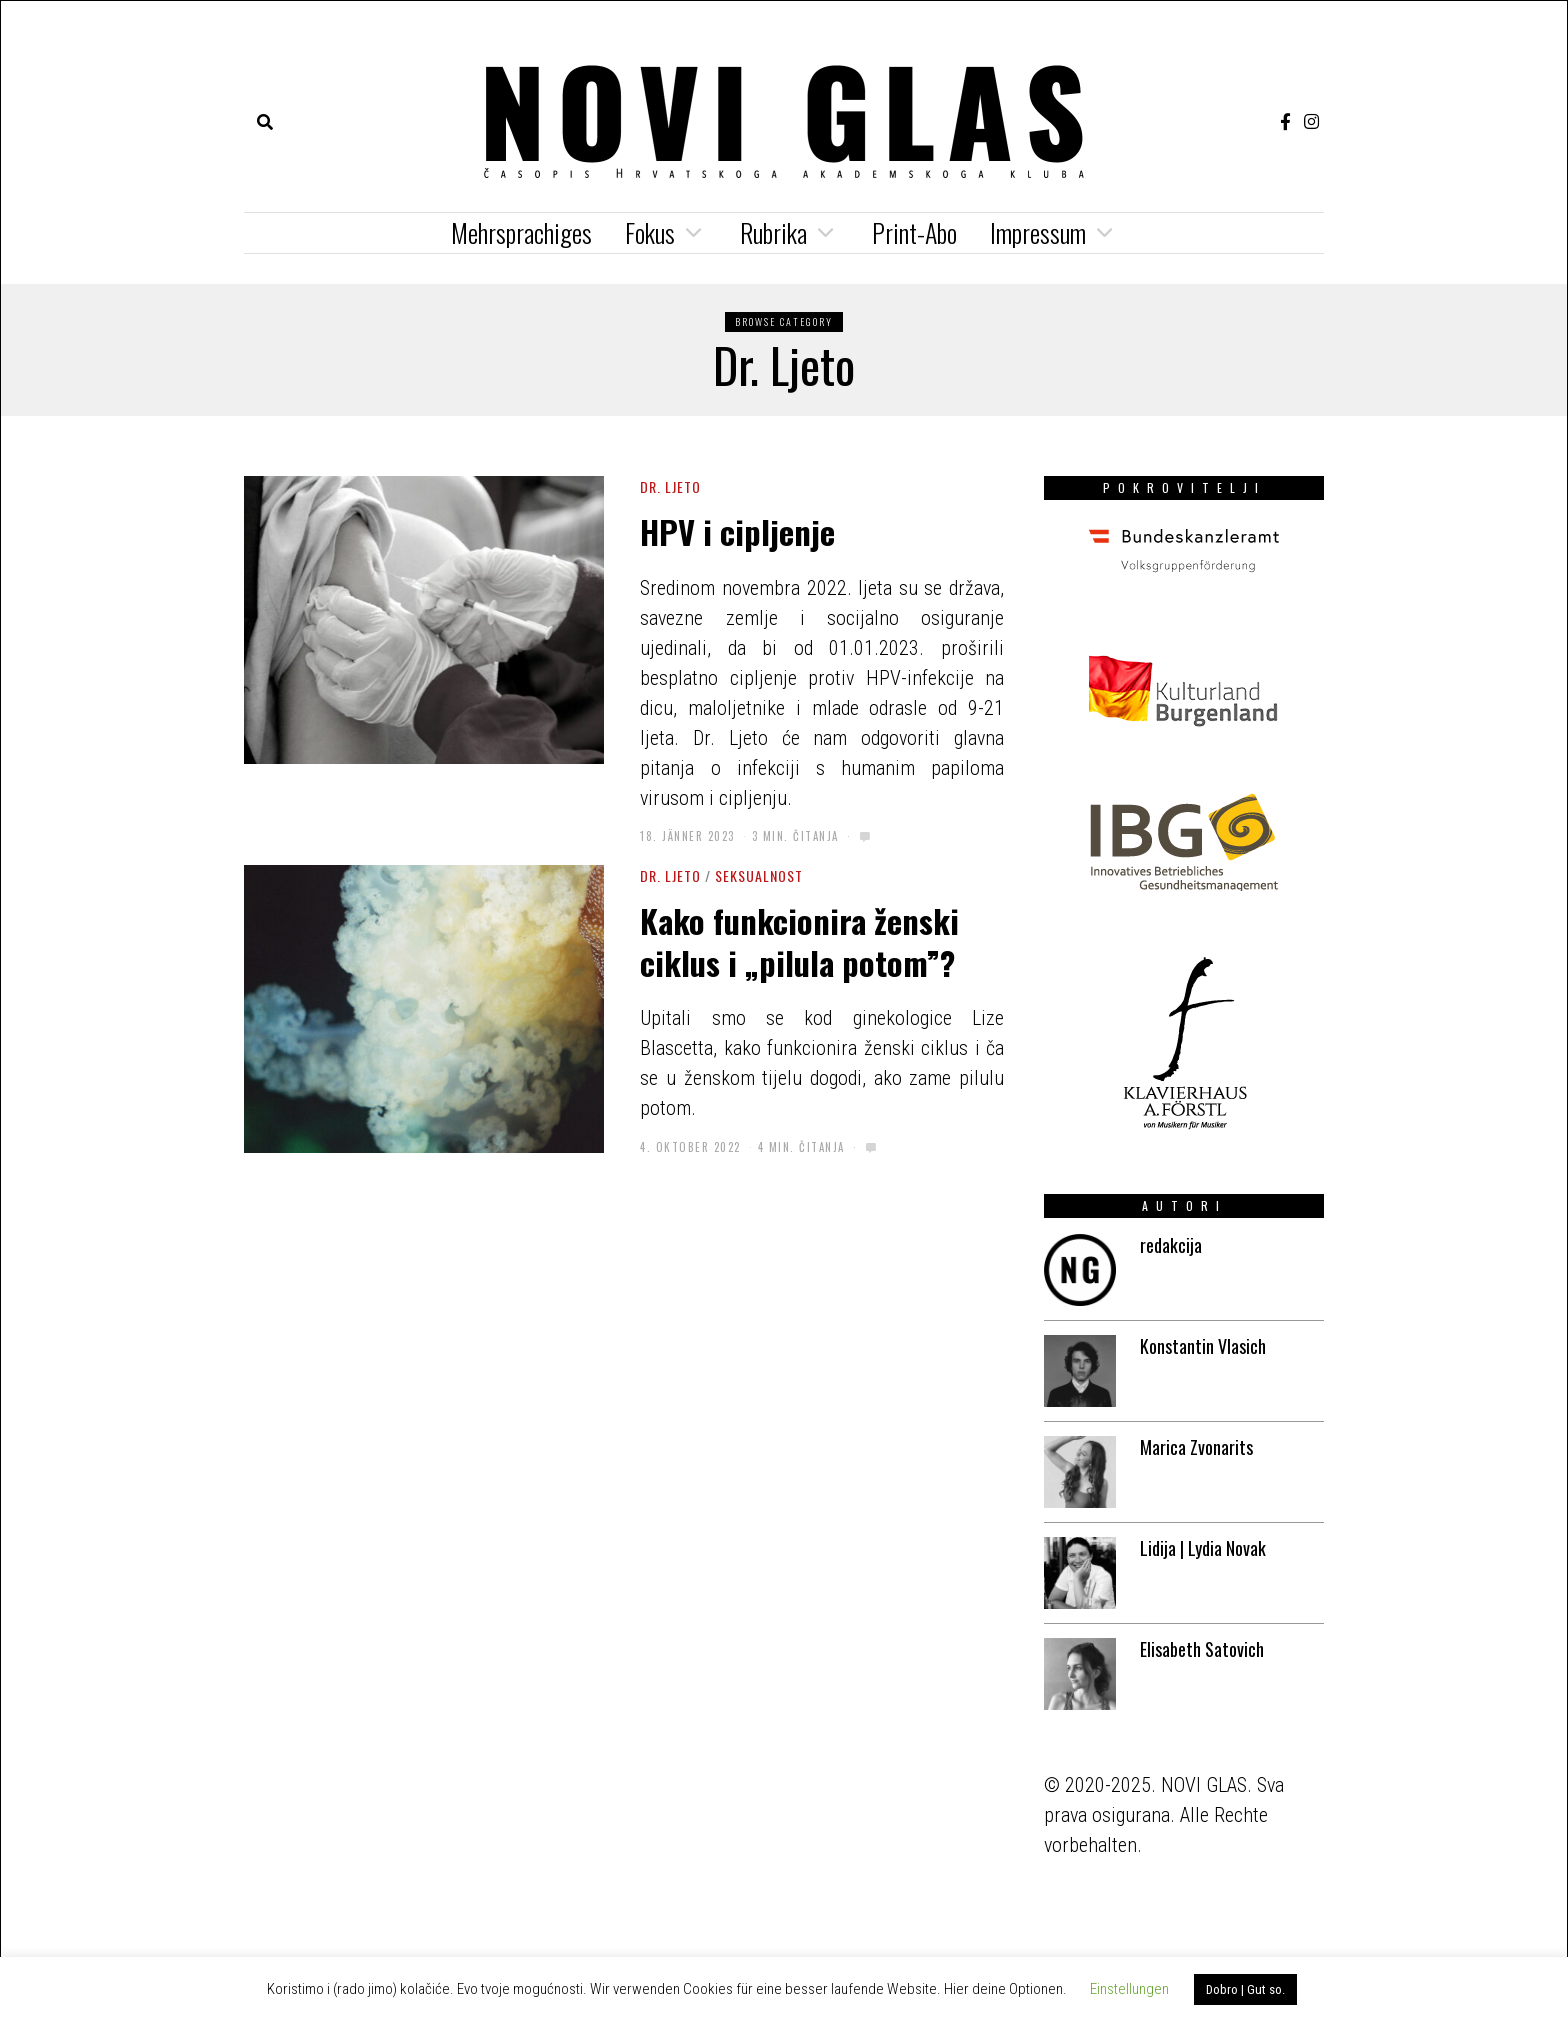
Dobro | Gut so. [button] (1245, 1989)
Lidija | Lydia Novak (1203, 1548)
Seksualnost (759, 875)
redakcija (1171, 1245)
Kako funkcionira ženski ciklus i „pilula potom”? (799, 941)
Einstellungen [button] (1129, 1989)
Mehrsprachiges (521, 232)
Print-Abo (914, 232)
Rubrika (773, 232)
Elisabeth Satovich (1202, 1649)
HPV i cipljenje (741, 531)
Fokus (650, 232)
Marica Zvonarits (1196, 1447)
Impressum (1038, 232)
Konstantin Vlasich (1203, 1346)
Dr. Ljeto (670, 486)
